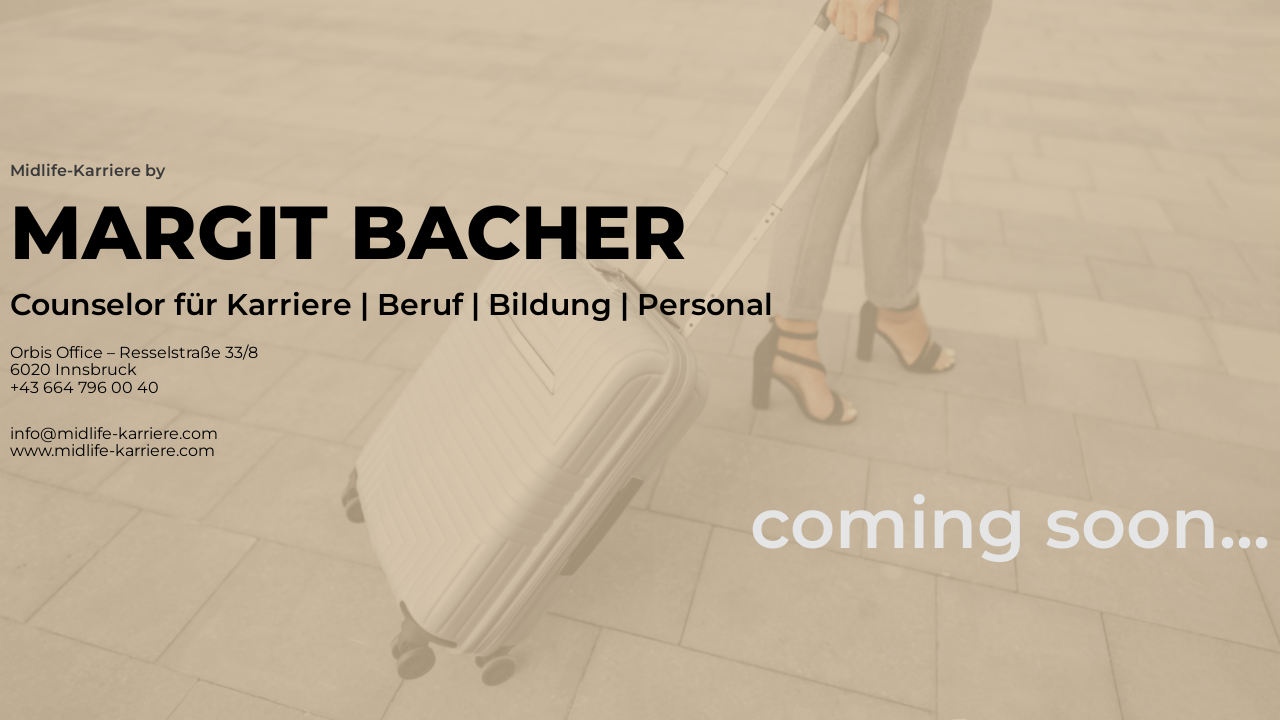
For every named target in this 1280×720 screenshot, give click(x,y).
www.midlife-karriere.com (112, 450)
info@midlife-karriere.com (114, 433)
